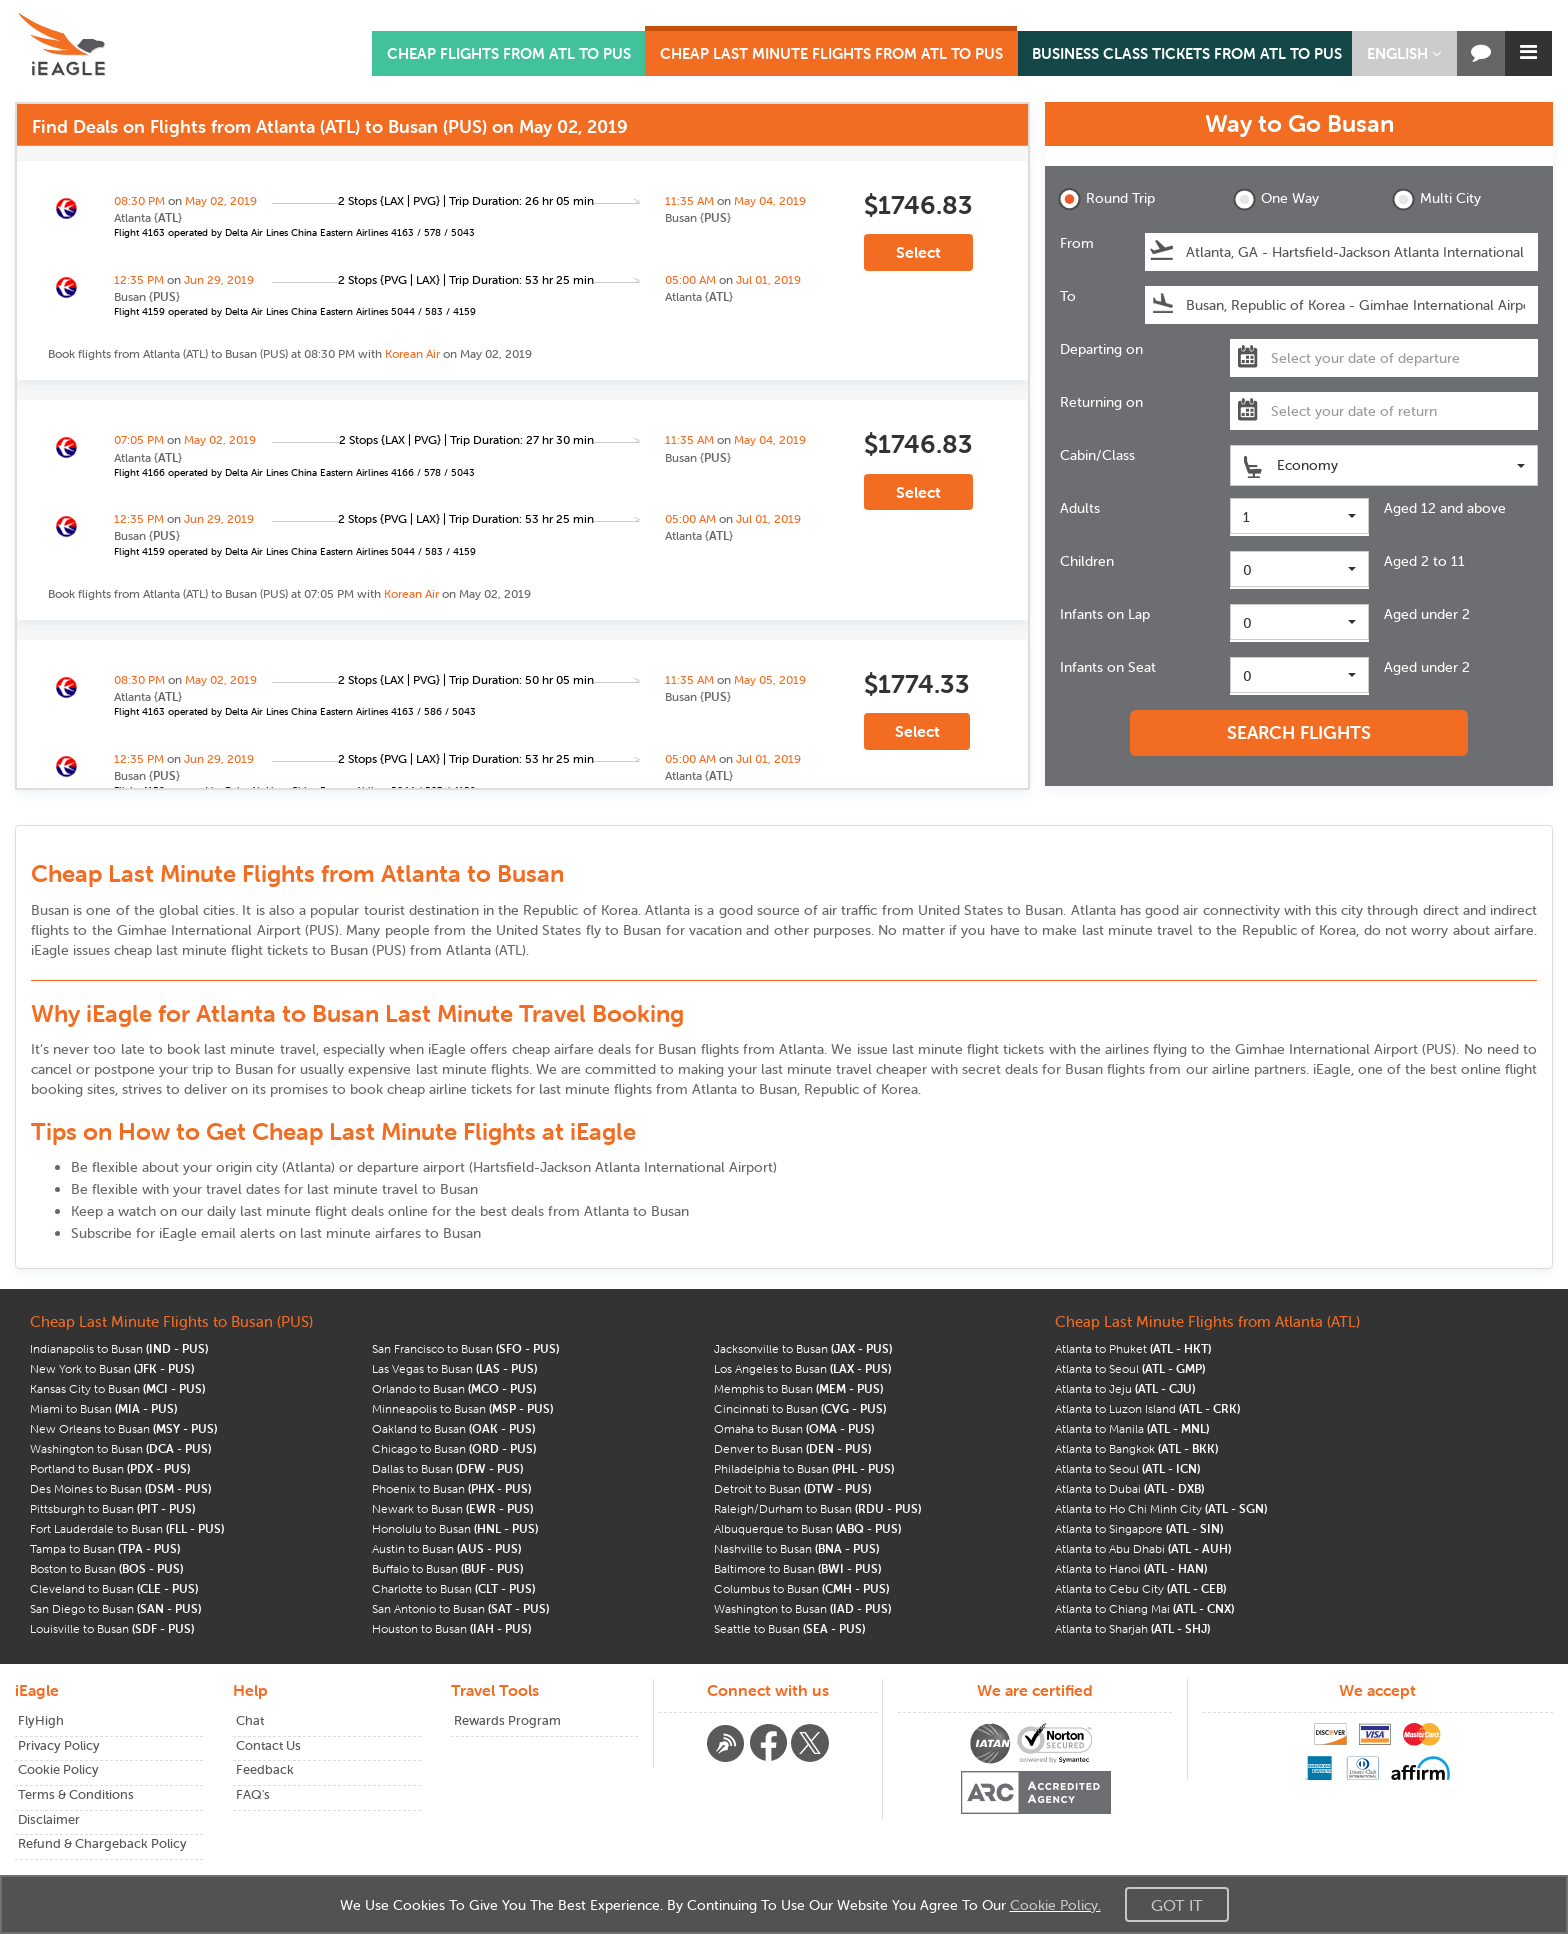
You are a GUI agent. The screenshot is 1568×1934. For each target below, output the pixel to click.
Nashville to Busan (796, 1548)
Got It (1177, 1905)
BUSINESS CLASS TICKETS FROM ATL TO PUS (1187, 53)
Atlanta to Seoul (1130, 1368)
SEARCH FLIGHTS (1299, 732)
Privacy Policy (59, 1745)
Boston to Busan (106, 1568)
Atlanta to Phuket (1133, 1348)
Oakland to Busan (453, 1428)
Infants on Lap (1105, 614)
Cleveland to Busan (114, 1588)
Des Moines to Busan (120, 1488)
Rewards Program (507, 1720)
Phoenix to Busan (451, 1488)
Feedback (265, 1769)
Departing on (1101, 349)
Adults (1080, 508)
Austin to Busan (446, 1548)
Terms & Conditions (76, 1794)
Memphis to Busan (798, 1388)
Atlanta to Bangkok (1136, 1448)
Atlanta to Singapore (1139, 1528)
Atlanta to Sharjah (1132, 1628)
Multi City (1436, 199)
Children (1087, 561)
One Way (1276, 199)
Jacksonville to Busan (803, 1348)
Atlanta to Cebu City (1140, 1588)
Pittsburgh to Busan (112, 1508)
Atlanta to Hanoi (1131, 1568)
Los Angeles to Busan (802, 1368)
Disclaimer (49, 1819)
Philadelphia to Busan (804, 1468)
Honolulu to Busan (455, 1528)
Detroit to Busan (792, 1488)
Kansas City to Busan (117, 1388)
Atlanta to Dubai (1129, 1488)
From (1077, 243)
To (1068, 296)
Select (918, 252)
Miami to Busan (103, 1408)
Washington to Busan (120, 1448)
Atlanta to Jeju (1125, 1388)
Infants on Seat (1108, 667)
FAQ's (253, 1794)
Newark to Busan (452, 1508)
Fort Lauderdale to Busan (127, 1528)
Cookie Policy (58, 1769)
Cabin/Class (1097, 455)
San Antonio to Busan (460, 1608)
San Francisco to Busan (465, 1348)
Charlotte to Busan (453, 1588)
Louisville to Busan (112, 1628)
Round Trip (1106, 199)
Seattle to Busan (789, 1628)
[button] (1404, 53)
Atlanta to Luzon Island (1147, 1408)
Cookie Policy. (1055, 1905)
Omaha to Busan (794, 1428)
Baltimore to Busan (797, 1568)
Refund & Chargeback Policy (102, 1843)
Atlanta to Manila (1132, 1428)
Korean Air (412, 353)
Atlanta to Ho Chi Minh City (1161, 1508)
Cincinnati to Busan (800, 1408)
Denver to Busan (792, 1448)
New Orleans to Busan (123, 1428)
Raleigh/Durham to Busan (817, 1508)
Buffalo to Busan (447, 1568)
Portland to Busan (110, 1468)
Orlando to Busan (454, 1388)
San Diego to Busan (115, 1608)
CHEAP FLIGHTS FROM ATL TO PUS (509, 53)
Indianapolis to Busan (119, 1348)
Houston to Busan (451, 1628)
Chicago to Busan (454, 1448)
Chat (250, 1720)
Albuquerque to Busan (807, 1528)
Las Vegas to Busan (454, 1368)
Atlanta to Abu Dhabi (1143, 1548)
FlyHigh (41, 1720)
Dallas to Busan (447, 1468)
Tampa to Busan (105, 1548)
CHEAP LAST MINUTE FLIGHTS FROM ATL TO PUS (831, 53)
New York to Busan (112, 1368)
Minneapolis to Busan (462, 1408)
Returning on (1101, 402)
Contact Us (268, 1745)
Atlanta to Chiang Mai (1144, 1608)
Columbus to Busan (801, 1588)
